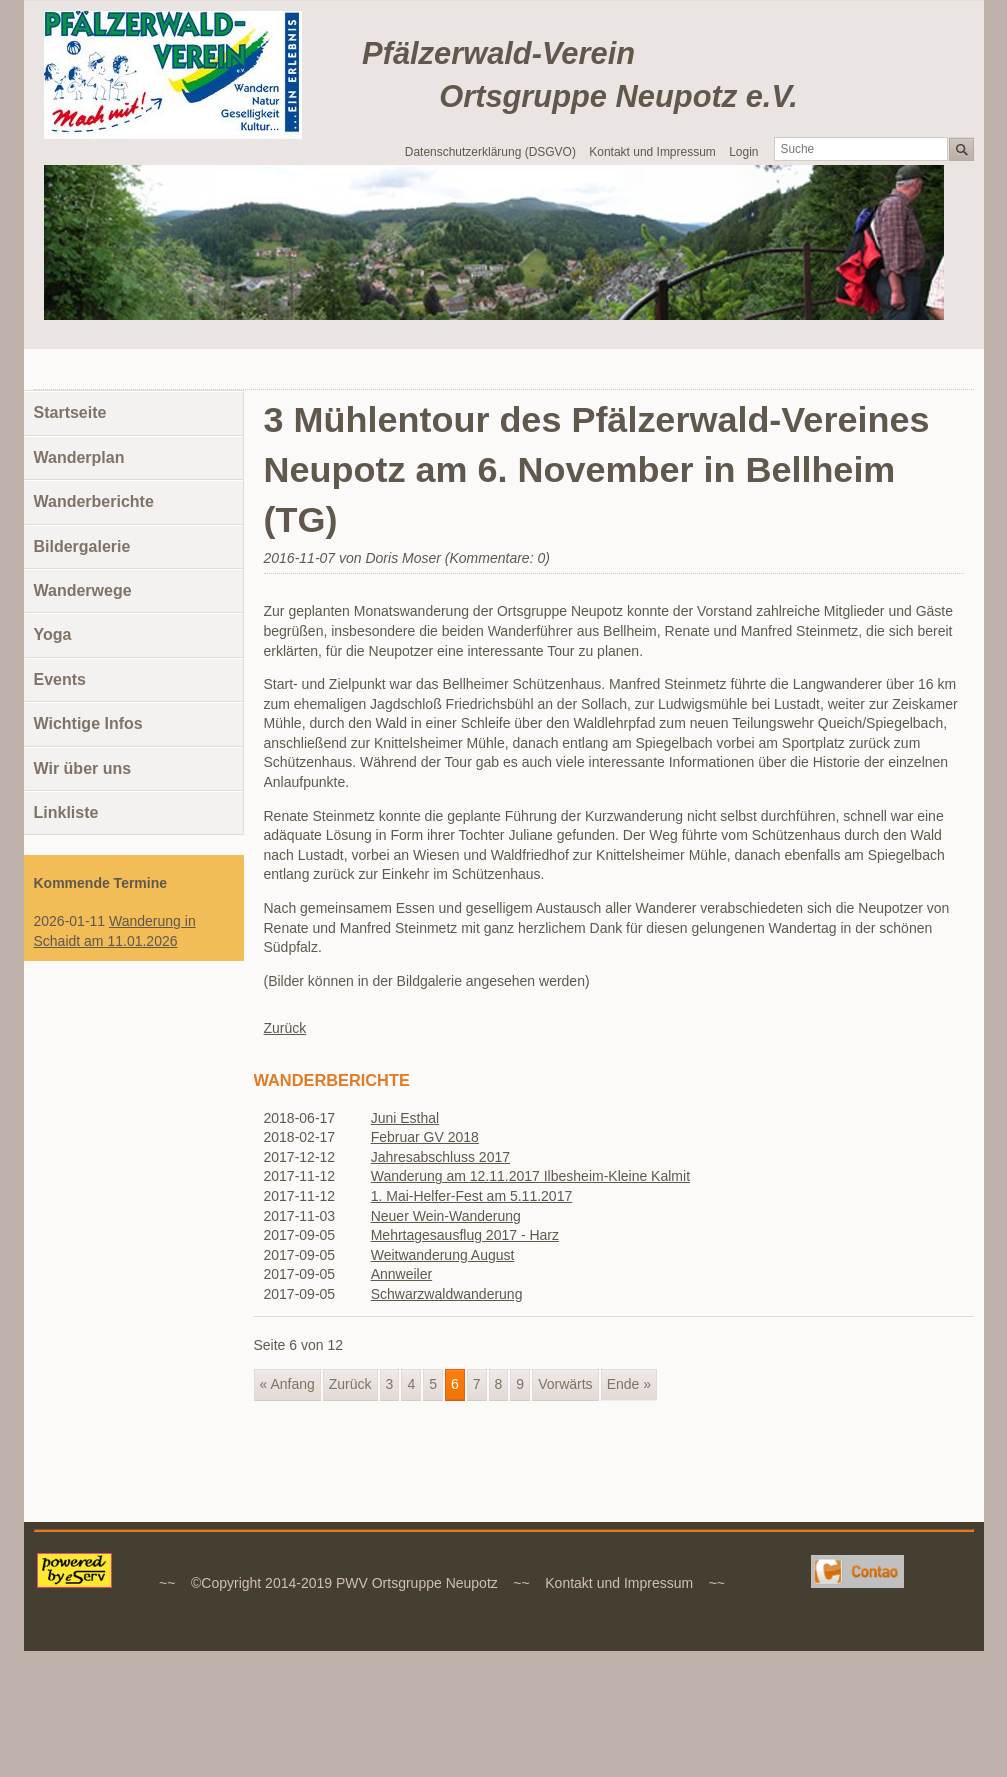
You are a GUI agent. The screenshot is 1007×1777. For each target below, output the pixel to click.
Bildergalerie (82, 546)
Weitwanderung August (443, 1255)
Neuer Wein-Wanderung (446, 1216)
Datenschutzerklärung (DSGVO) (490, 152)
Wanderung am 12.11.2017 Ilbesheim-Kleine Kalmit (530, 1176)
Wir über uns (83, 768)
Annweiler (401, 1274)
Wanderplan (79, 457)
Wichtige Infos (88, 723)
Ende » (629, 1384)
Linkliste (66, 812)
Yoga (53, 634)
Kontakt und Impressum (652, 152)
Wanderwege (83, 590)
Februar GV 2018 (425, 1137)
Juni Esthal (405, 1118)
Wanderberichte (94, 501)
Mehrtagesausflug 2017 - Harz (465, 1235)
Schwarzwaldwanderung (447, 1294)
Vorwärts (565, 1384)
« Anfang (287, 1384)
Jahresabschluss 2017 (440, 1157)
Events (60, 679)
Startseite (70, 412)
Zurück (285, 1028)
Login (743, 152)
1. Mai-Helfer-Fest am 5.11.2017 (472, 1196)
